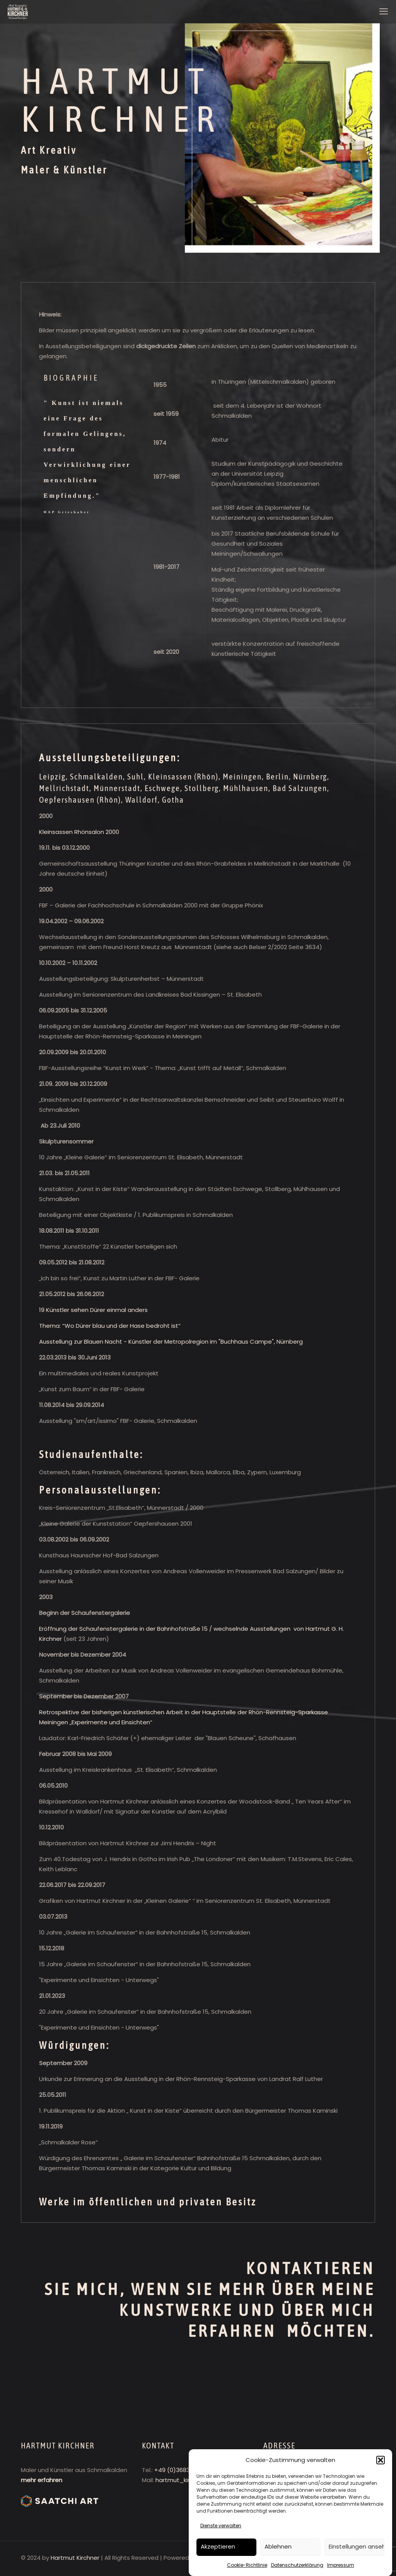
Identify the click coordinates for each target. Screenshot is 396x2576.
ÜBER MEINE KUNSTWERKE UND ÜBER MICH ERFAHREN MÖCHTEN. (247, 2309)
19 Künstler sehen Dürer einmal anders (93, 1310)
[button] (380, 2460)
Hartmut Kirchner (75, 2558)
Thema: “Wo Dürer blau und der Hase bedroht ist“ (110, 1326)
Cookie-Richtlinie (247, 2565)
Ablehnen (278, 2546)
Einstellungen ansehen (356, 2546)
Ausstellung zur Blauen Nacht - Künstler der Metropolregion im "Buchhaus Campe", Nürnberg (171, 1341)
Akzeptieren (218, 2546)
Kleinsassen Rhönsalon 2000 (79, 832)
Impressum (340, 2565)
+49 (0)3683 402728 (183, 2470)
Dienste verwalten (220, 2525)
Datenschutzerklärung (297, 2565)
